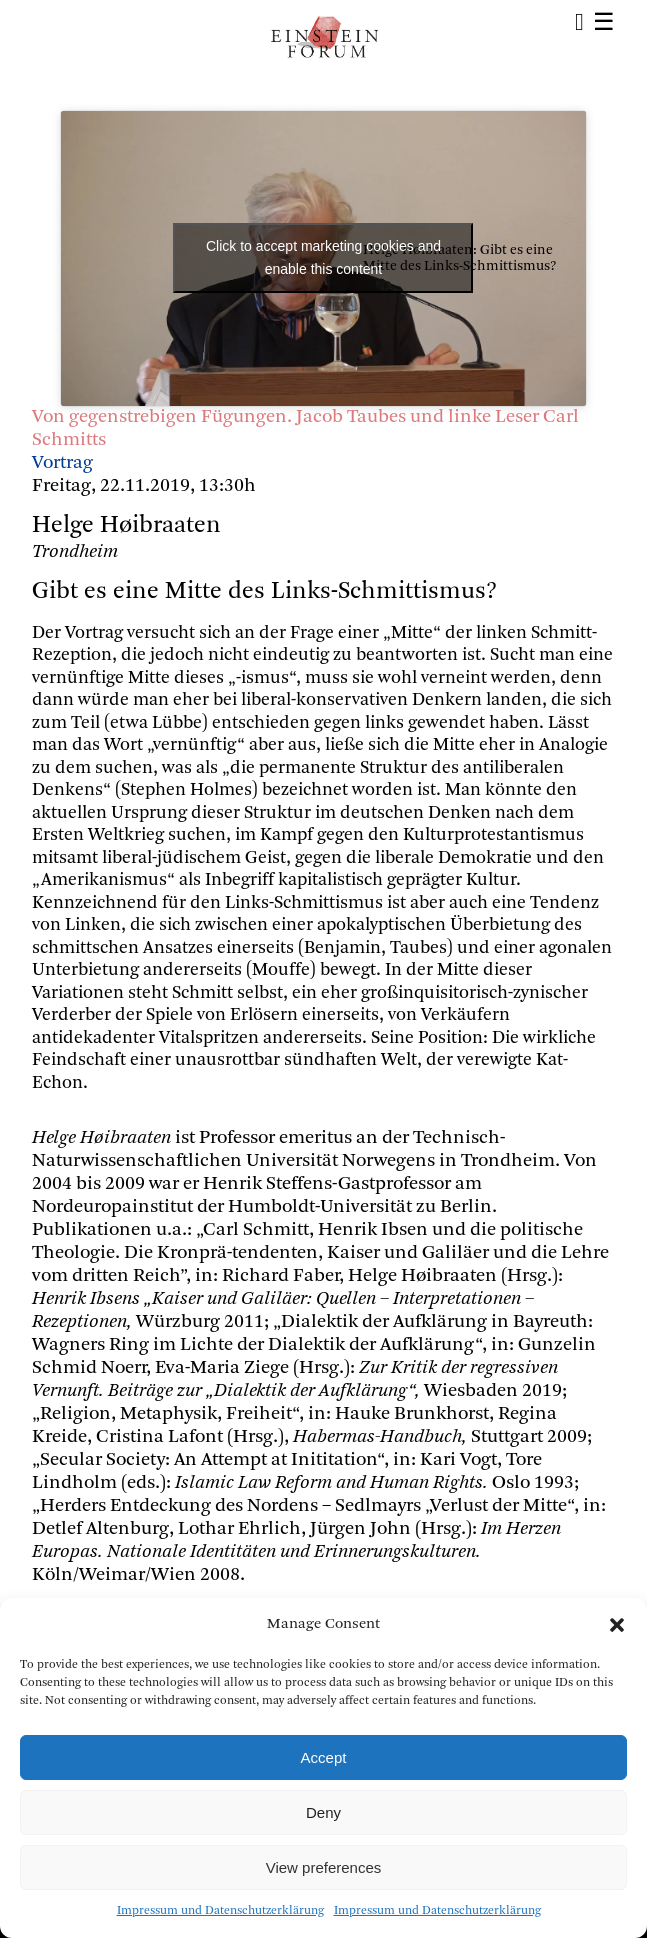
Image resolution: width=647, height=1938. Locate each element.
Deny (323, 1812)
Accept (324, 1757)
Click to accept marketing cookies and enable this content (323, 257)
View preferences (324, 1867)
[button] (617, 1625)
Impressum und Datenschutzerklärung (220, 1911)
